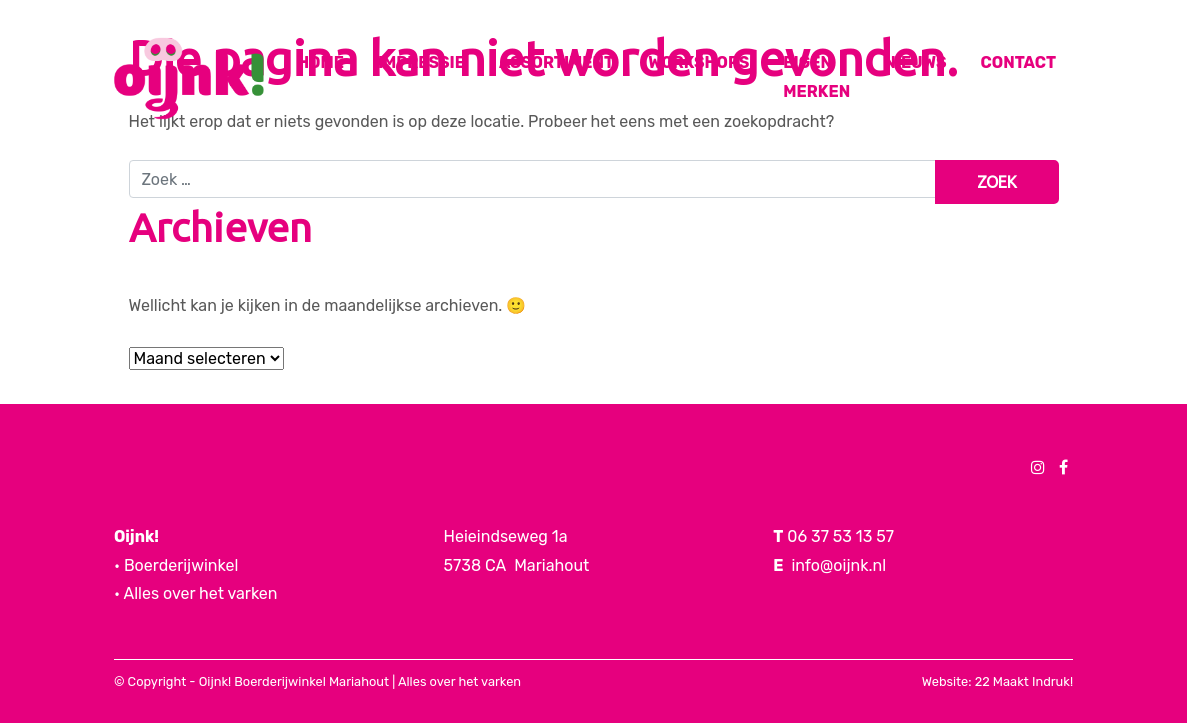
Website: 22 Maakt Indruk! (997, 681)
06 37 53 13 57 (840, 536)
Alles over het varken (459, 681)
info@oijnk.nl (838, 565)
